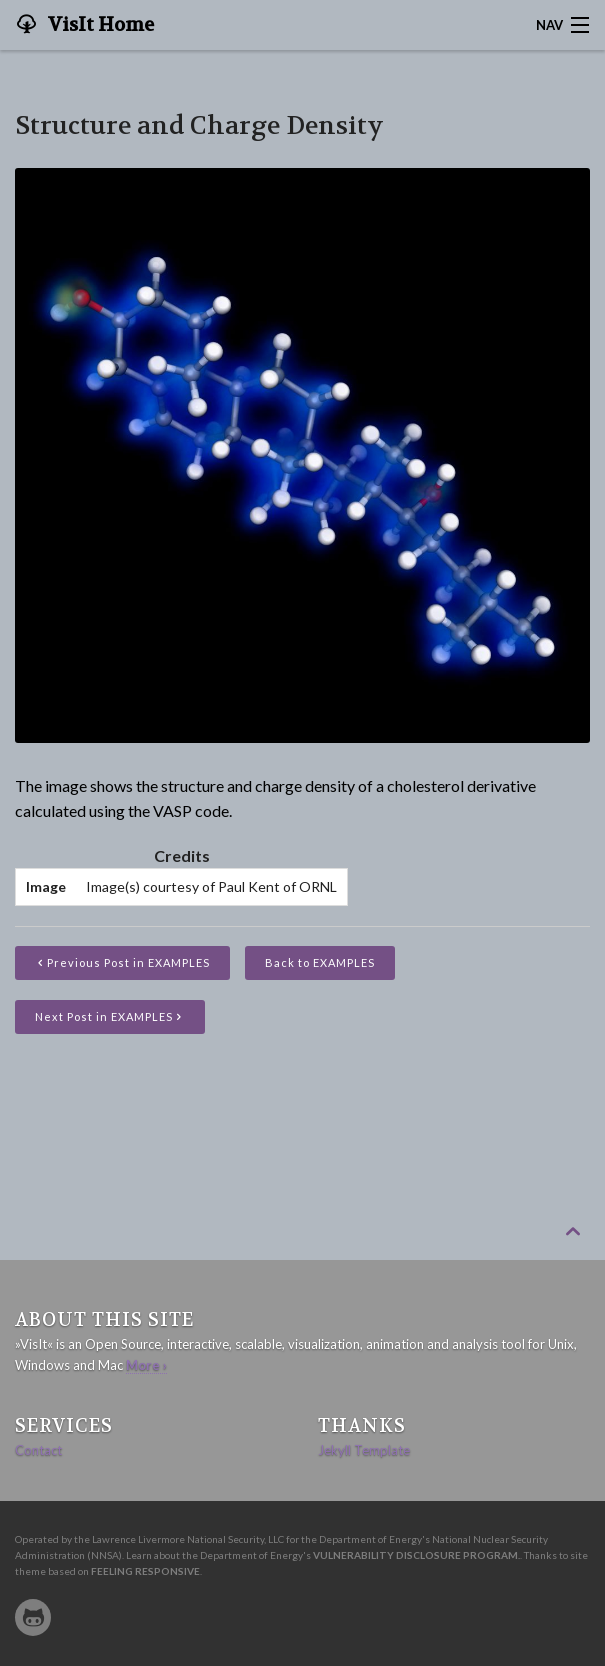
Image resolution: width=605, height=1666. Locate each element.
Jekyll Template (364, 1450)
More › (146, 1365)
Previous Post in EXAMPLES (128, 962)
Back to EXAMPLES (320, 962)
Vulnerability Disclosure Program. (416, 1555)
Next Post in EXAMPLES (110, 1016)
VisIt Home (99, 25)
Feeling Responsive (145, 1571)
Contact (38, 1450)
